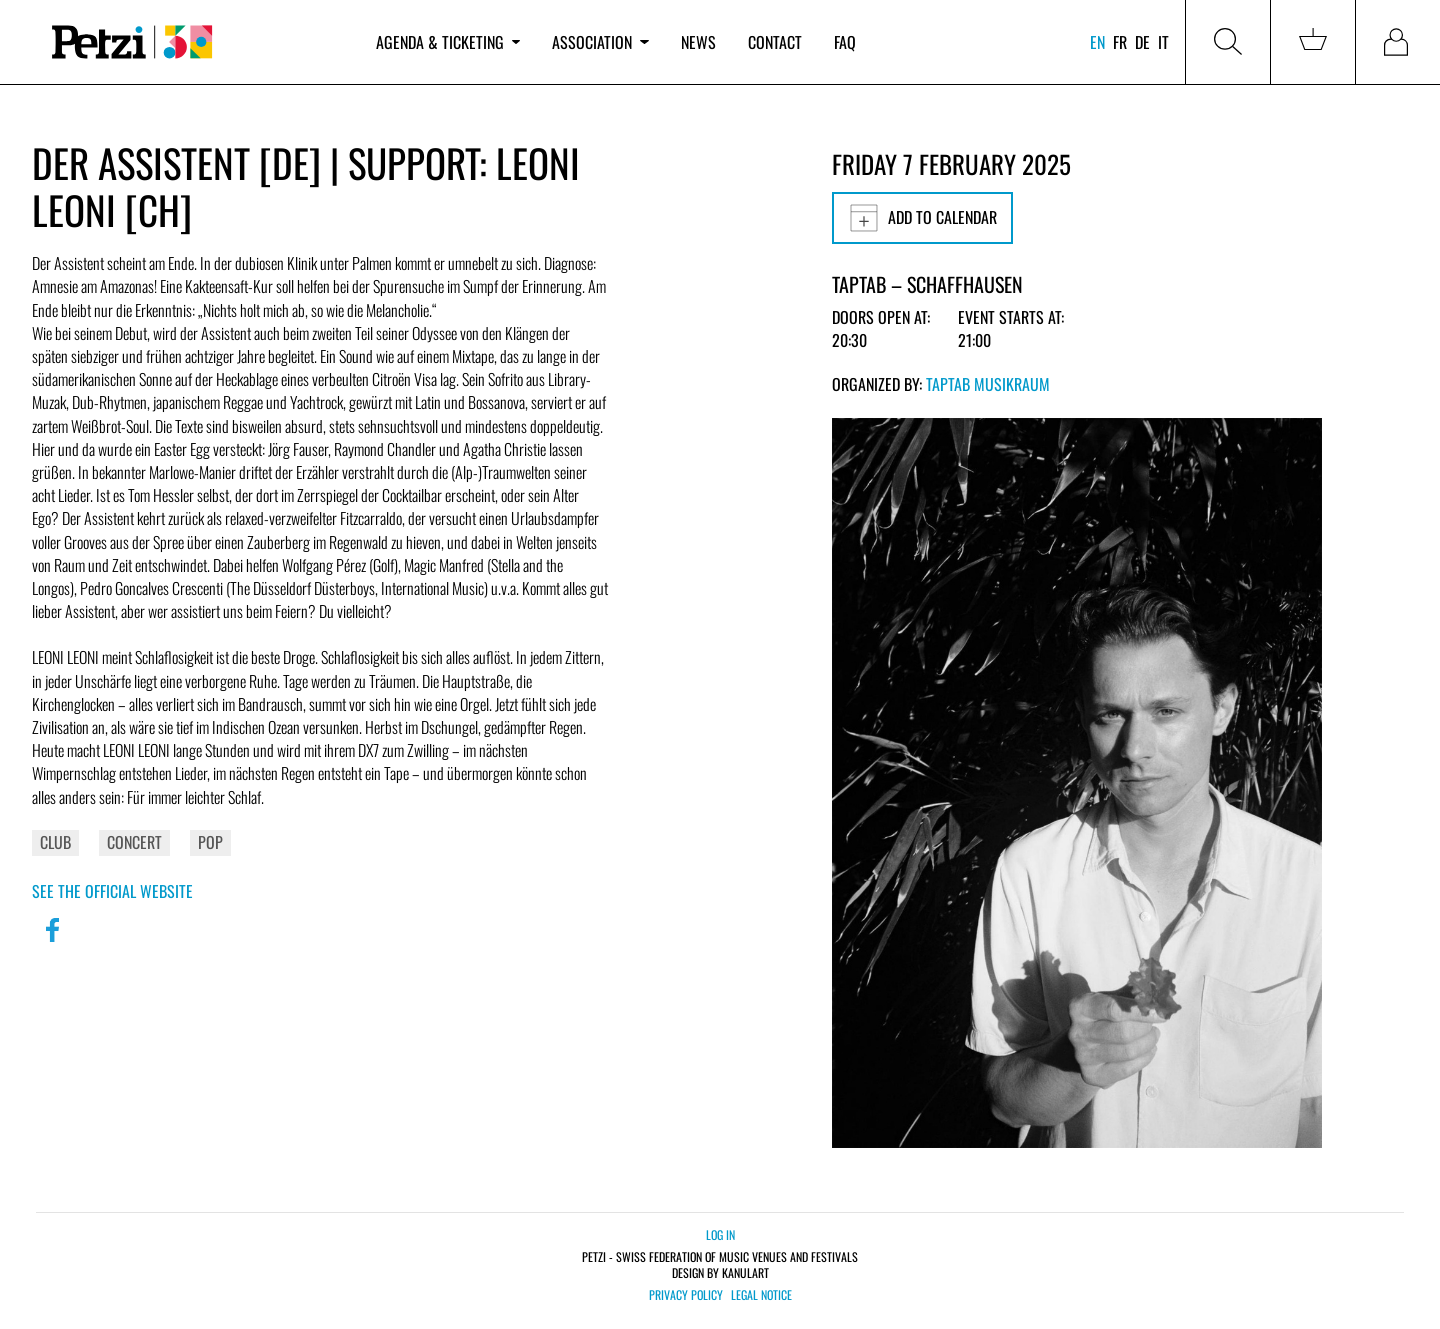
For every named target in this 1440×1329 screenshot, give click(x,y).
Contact (775, 42)
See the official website (112, 891)
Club (55, 842)
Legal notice (761, 1295)
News (698, 42)
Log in (720, 1234)
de (1142, 42)
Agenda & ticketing (448, 42)
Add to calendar (922, 218)
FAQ (845, 42)
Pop (210, 842)
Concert (134, 842)
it (1163, 42)
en (1097, 42)
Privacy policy (686, 1295)
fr (1120, 42)
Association (600, 42)
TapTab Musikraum (988, 384)
